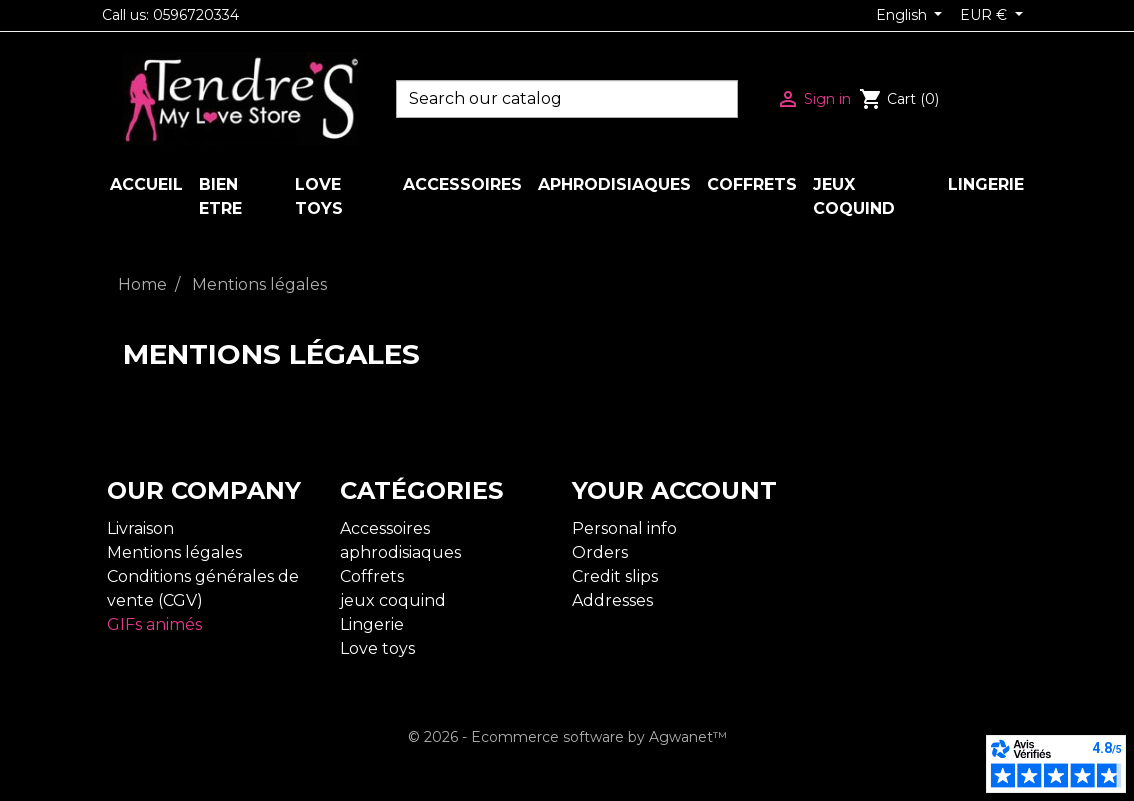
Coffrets (372, 576)
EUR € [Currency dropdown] (985, 15)
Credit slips (615, 576)
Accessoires (385, 528)
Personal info (624, 528)
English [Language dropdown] (903, 15)
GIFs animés (154, 624)
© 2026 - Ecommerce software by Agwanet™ (567, 737)
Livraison (140, 528)
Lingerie (372, 624)
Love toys (377, 648)
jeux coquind (393, 600)
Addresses (612, 600)
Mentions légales (174, 552)
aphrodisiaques (400, 552)
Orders (600, 552)
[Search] (567, 99)
